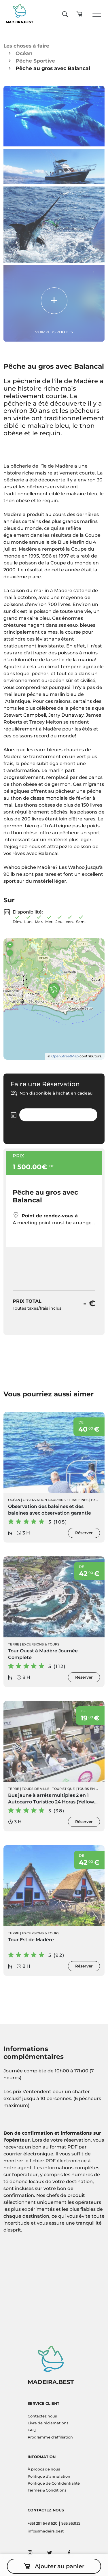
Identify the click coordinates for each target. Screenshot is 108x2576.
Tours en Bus (90, 1789)
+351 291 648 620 (43, 2523)
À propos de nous (44, 2469)
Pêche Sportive (35, 61)
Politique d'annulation (49, 2476)
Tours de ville (36, 1789)
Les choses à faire (26, 46)
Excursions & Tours (40, 1644)
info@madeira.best (46, 2531)
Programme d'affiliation (50, 2437)
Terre (13, 1644)
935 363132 (70, 2523)
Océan (24, 53)
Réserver (84, 1532)
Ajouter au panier (54, 2566)
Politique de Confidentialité (54, 2483)
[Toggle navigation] (97, 14)
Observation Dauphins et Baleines (55, 1500)
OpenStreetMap (65, 1056)
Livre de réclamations (48, 2423)
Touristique (63, 1789)
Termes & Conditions (47, 2490)
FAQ (32, 2430)
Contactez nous (42, 2416)
